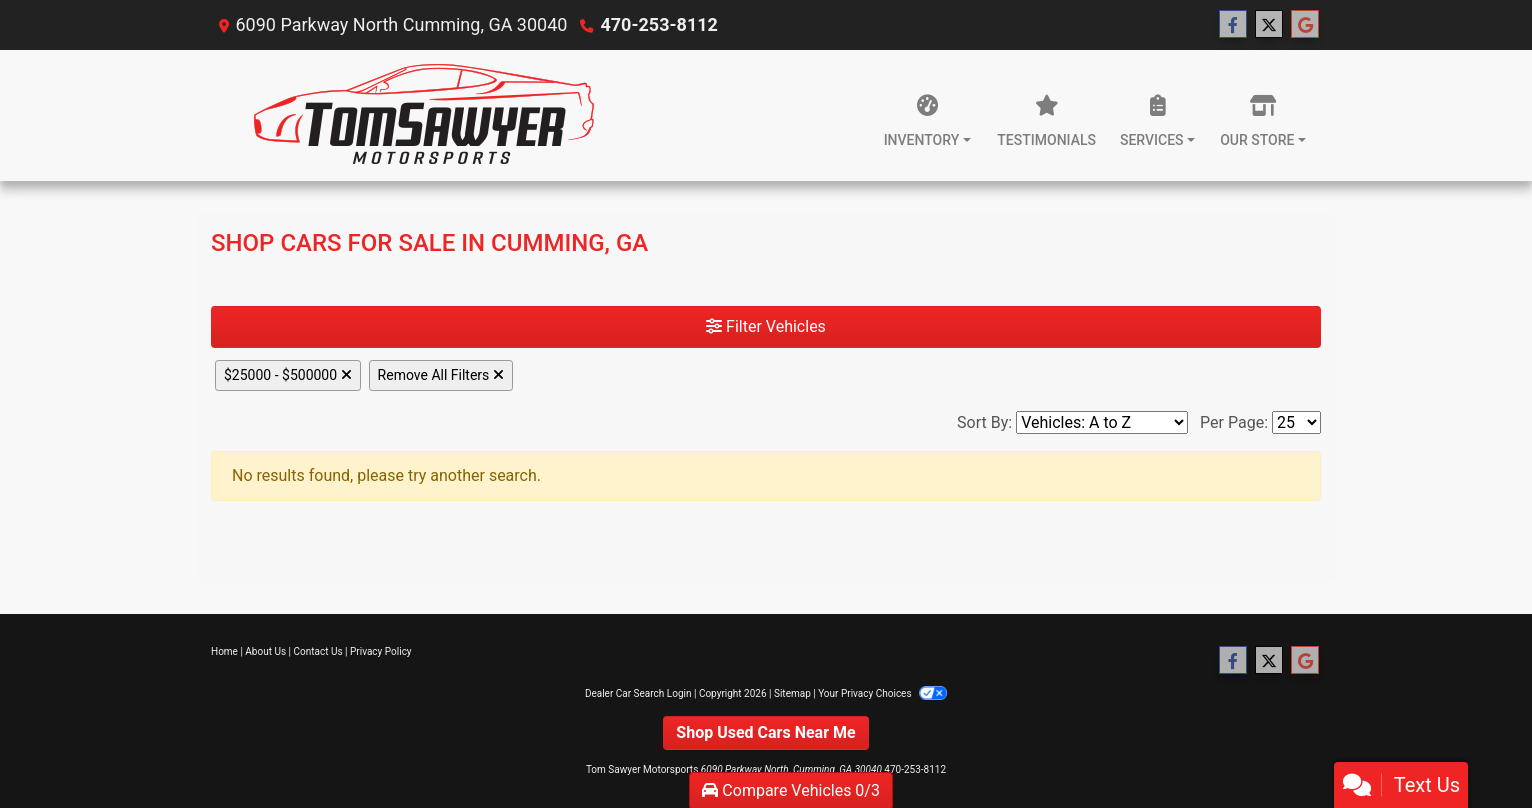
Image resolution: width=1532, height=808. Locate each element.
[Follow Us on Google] (1305, 25)
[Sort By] (1102, 422)
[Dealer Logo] (423, 115)
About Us (265, 651)
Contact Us (318, 651)
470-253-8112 (658, 24)
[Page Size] (1296, 422)
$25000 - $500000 (288, 375)
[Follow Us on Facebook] (1233, 25)
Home (224, 651)
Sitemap (792, 693)
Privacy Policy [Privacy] (381, 651)
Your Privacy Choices (882, 693)
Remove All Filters (441, 375)
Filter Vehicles (766, 326)
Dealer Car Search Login (638, 693)
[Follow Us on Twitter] (1269, 25)
